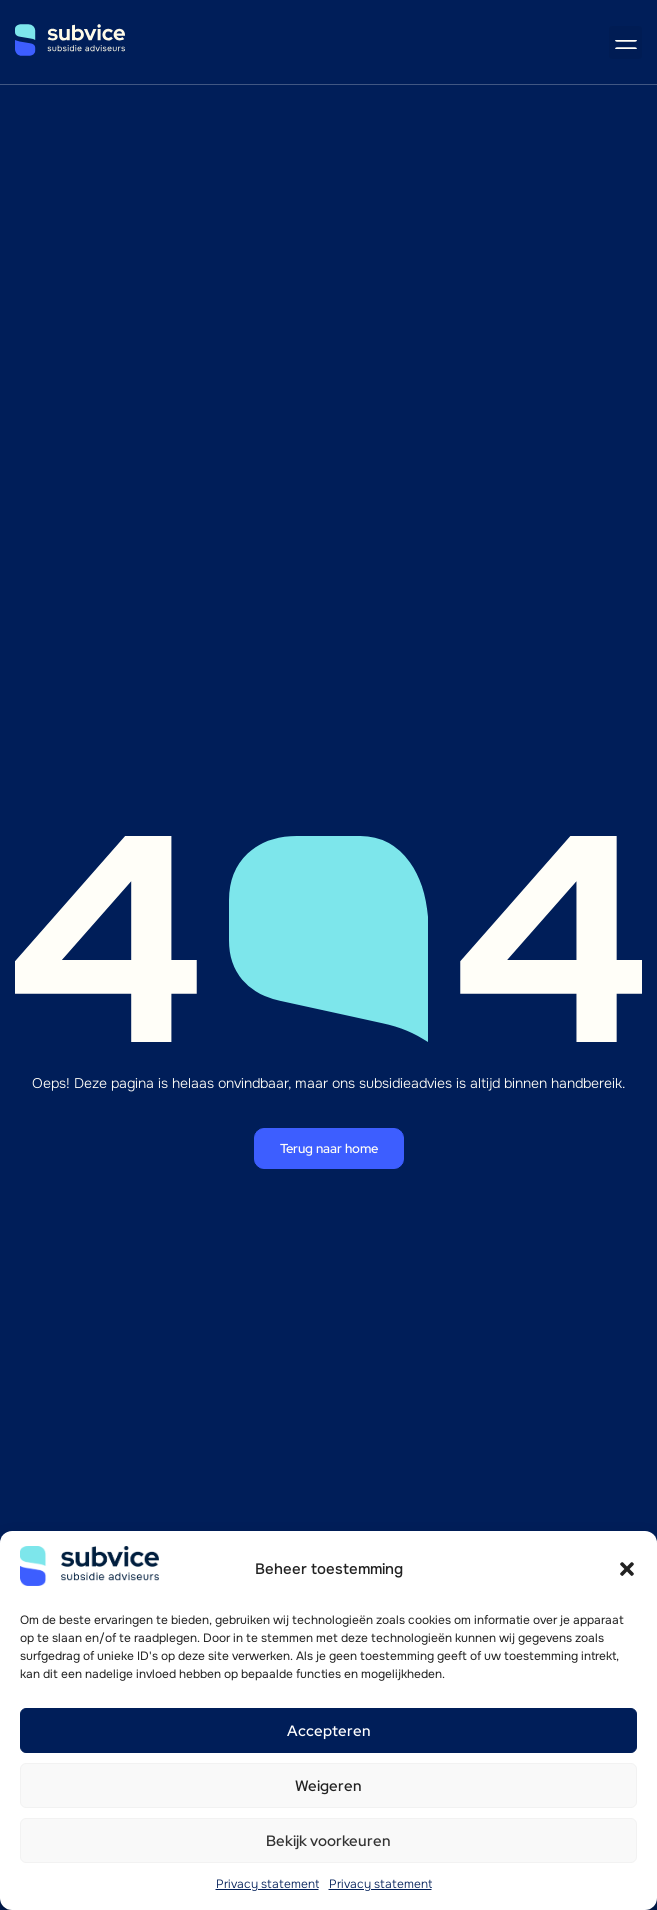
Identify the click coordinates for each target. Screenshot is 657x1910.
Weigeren (328, 1786)
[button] (627, 1569)
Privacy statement (267, 1884)
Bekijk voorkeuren (328, 1841)
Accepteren (329, 1731)
